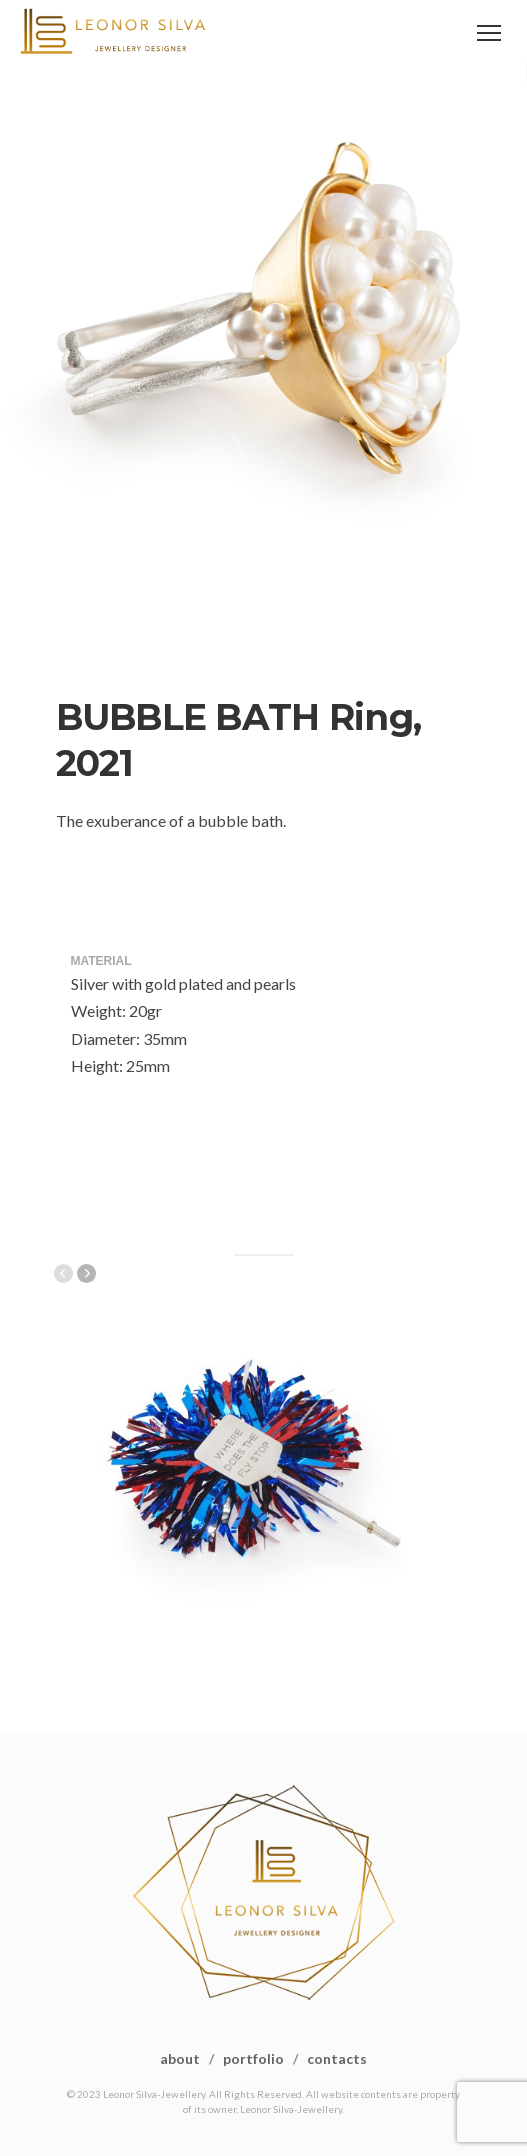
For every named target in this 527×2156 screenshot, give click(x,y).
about (180, 2058)
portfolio (253, 2058)
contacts (337, 2058)
